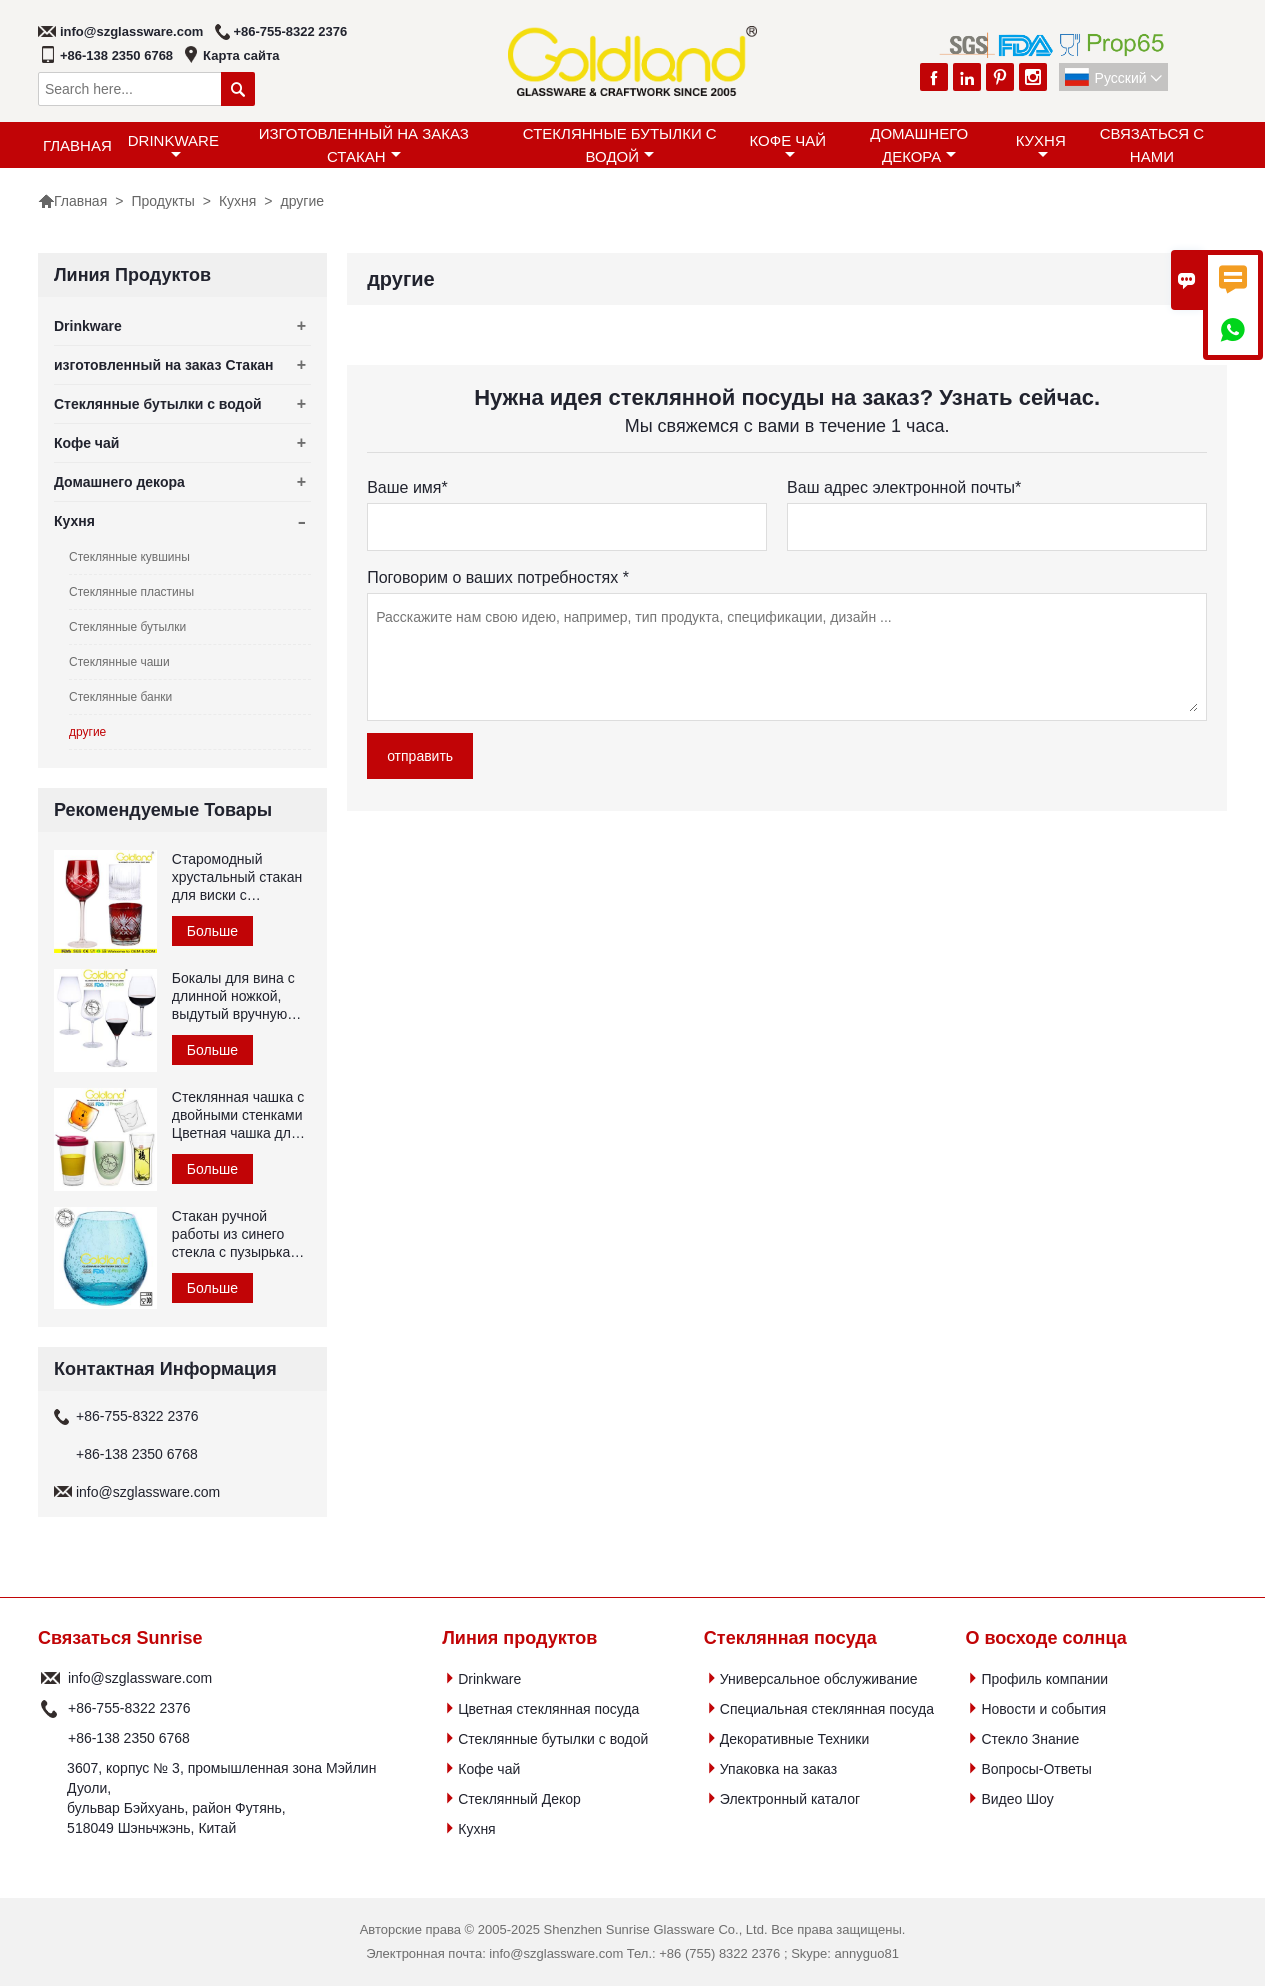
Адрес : (50, 1798)
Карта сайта (241, 55)
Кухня (1041, 147)
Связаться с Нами (1152, 145)
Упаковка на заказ (778, 1769)
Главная (77, 145)
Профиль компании (1044, 1679)
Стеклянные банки (120, 697)
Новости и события (1043, 1709)
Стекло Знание (1030, 1739)
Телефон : (50, 1708)
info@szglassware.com (131, 31)
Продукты (162, 201)
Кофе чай (788, 147)
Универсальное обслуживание (819, 1679)
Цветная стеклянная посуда (548, 1709)
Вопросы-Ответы (1036, 1769)
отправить (420, 756)
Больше (212, 931)
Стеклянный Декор (519, 1799)
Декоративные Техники (794, 1739)
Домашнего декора (919, 145)
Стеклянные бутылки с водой (620, 145)
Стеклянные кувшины (129, 557)
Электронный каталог (790, 1799)
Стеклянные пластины (131, 592)
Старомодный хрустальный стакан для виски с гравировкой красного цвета (237, 877)
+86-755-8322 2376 (290, 31)
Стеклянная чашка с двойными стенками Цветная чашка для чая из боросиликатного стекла (238, 1115)
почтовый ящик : (50, 1678)
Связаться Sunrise (120, 1638)
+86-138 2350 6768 (116, 55)
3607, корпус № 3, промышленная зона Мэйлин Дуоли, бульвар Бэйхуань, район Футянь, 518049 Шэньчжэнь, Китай (221, 1798)
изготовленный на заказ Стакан (364, 145)
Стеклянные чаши (119, 662)
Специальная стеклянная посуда (827, 1709)
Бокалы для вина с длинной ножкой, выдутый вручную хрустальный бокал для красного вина (235, 996)
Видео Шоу (1017, 1799)
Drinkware (173, 147)
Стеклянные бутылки (127, 627)
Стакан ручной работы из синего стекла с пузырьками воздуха (240, 1234)
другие (87, 732)
